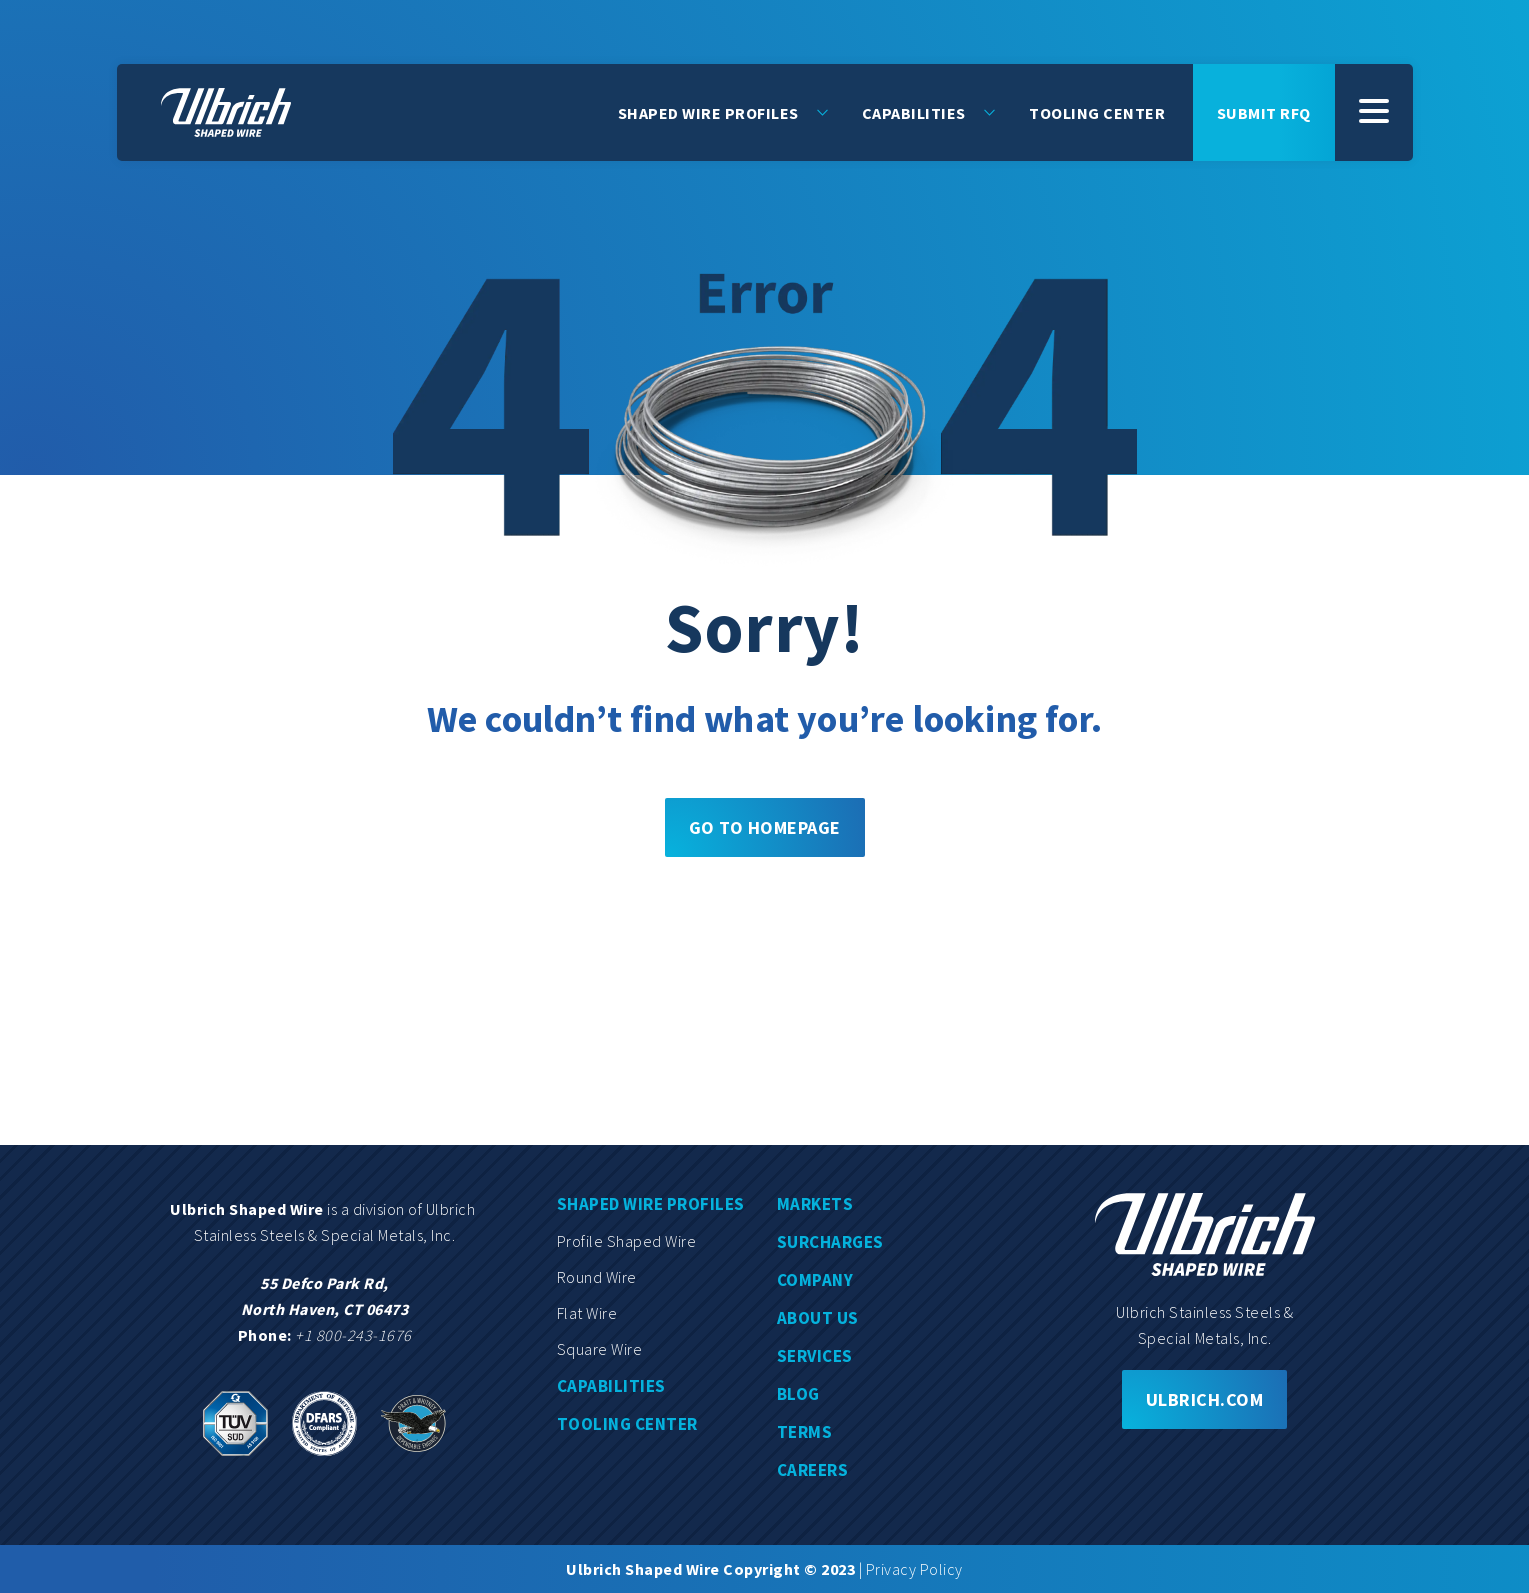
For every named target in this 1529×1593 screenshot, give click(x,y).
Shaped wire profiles (651, 1204)
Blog (798, 1394)
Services (815, 1356)
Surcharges (830, 1242)
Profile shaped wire (627, 1241)
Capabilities (914, 112)
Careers (813, 1470)
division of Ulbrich (416, 1209)
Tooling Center (1097, 112)
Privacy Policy (914, 1569)
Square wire (600, 1349)
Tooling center (627, 1424)
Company (815, 1280)
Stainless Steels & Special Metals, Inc (323, 1235)
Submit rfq (1264, 112)
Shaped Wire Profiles (708, 112)
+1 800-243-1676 (353, 1335)
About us (818, 1318)
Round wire (597, 1277)
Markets (815, 1204)
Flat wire (587, 1313)
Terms (805, 1432)
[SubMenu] (1374, 112)
